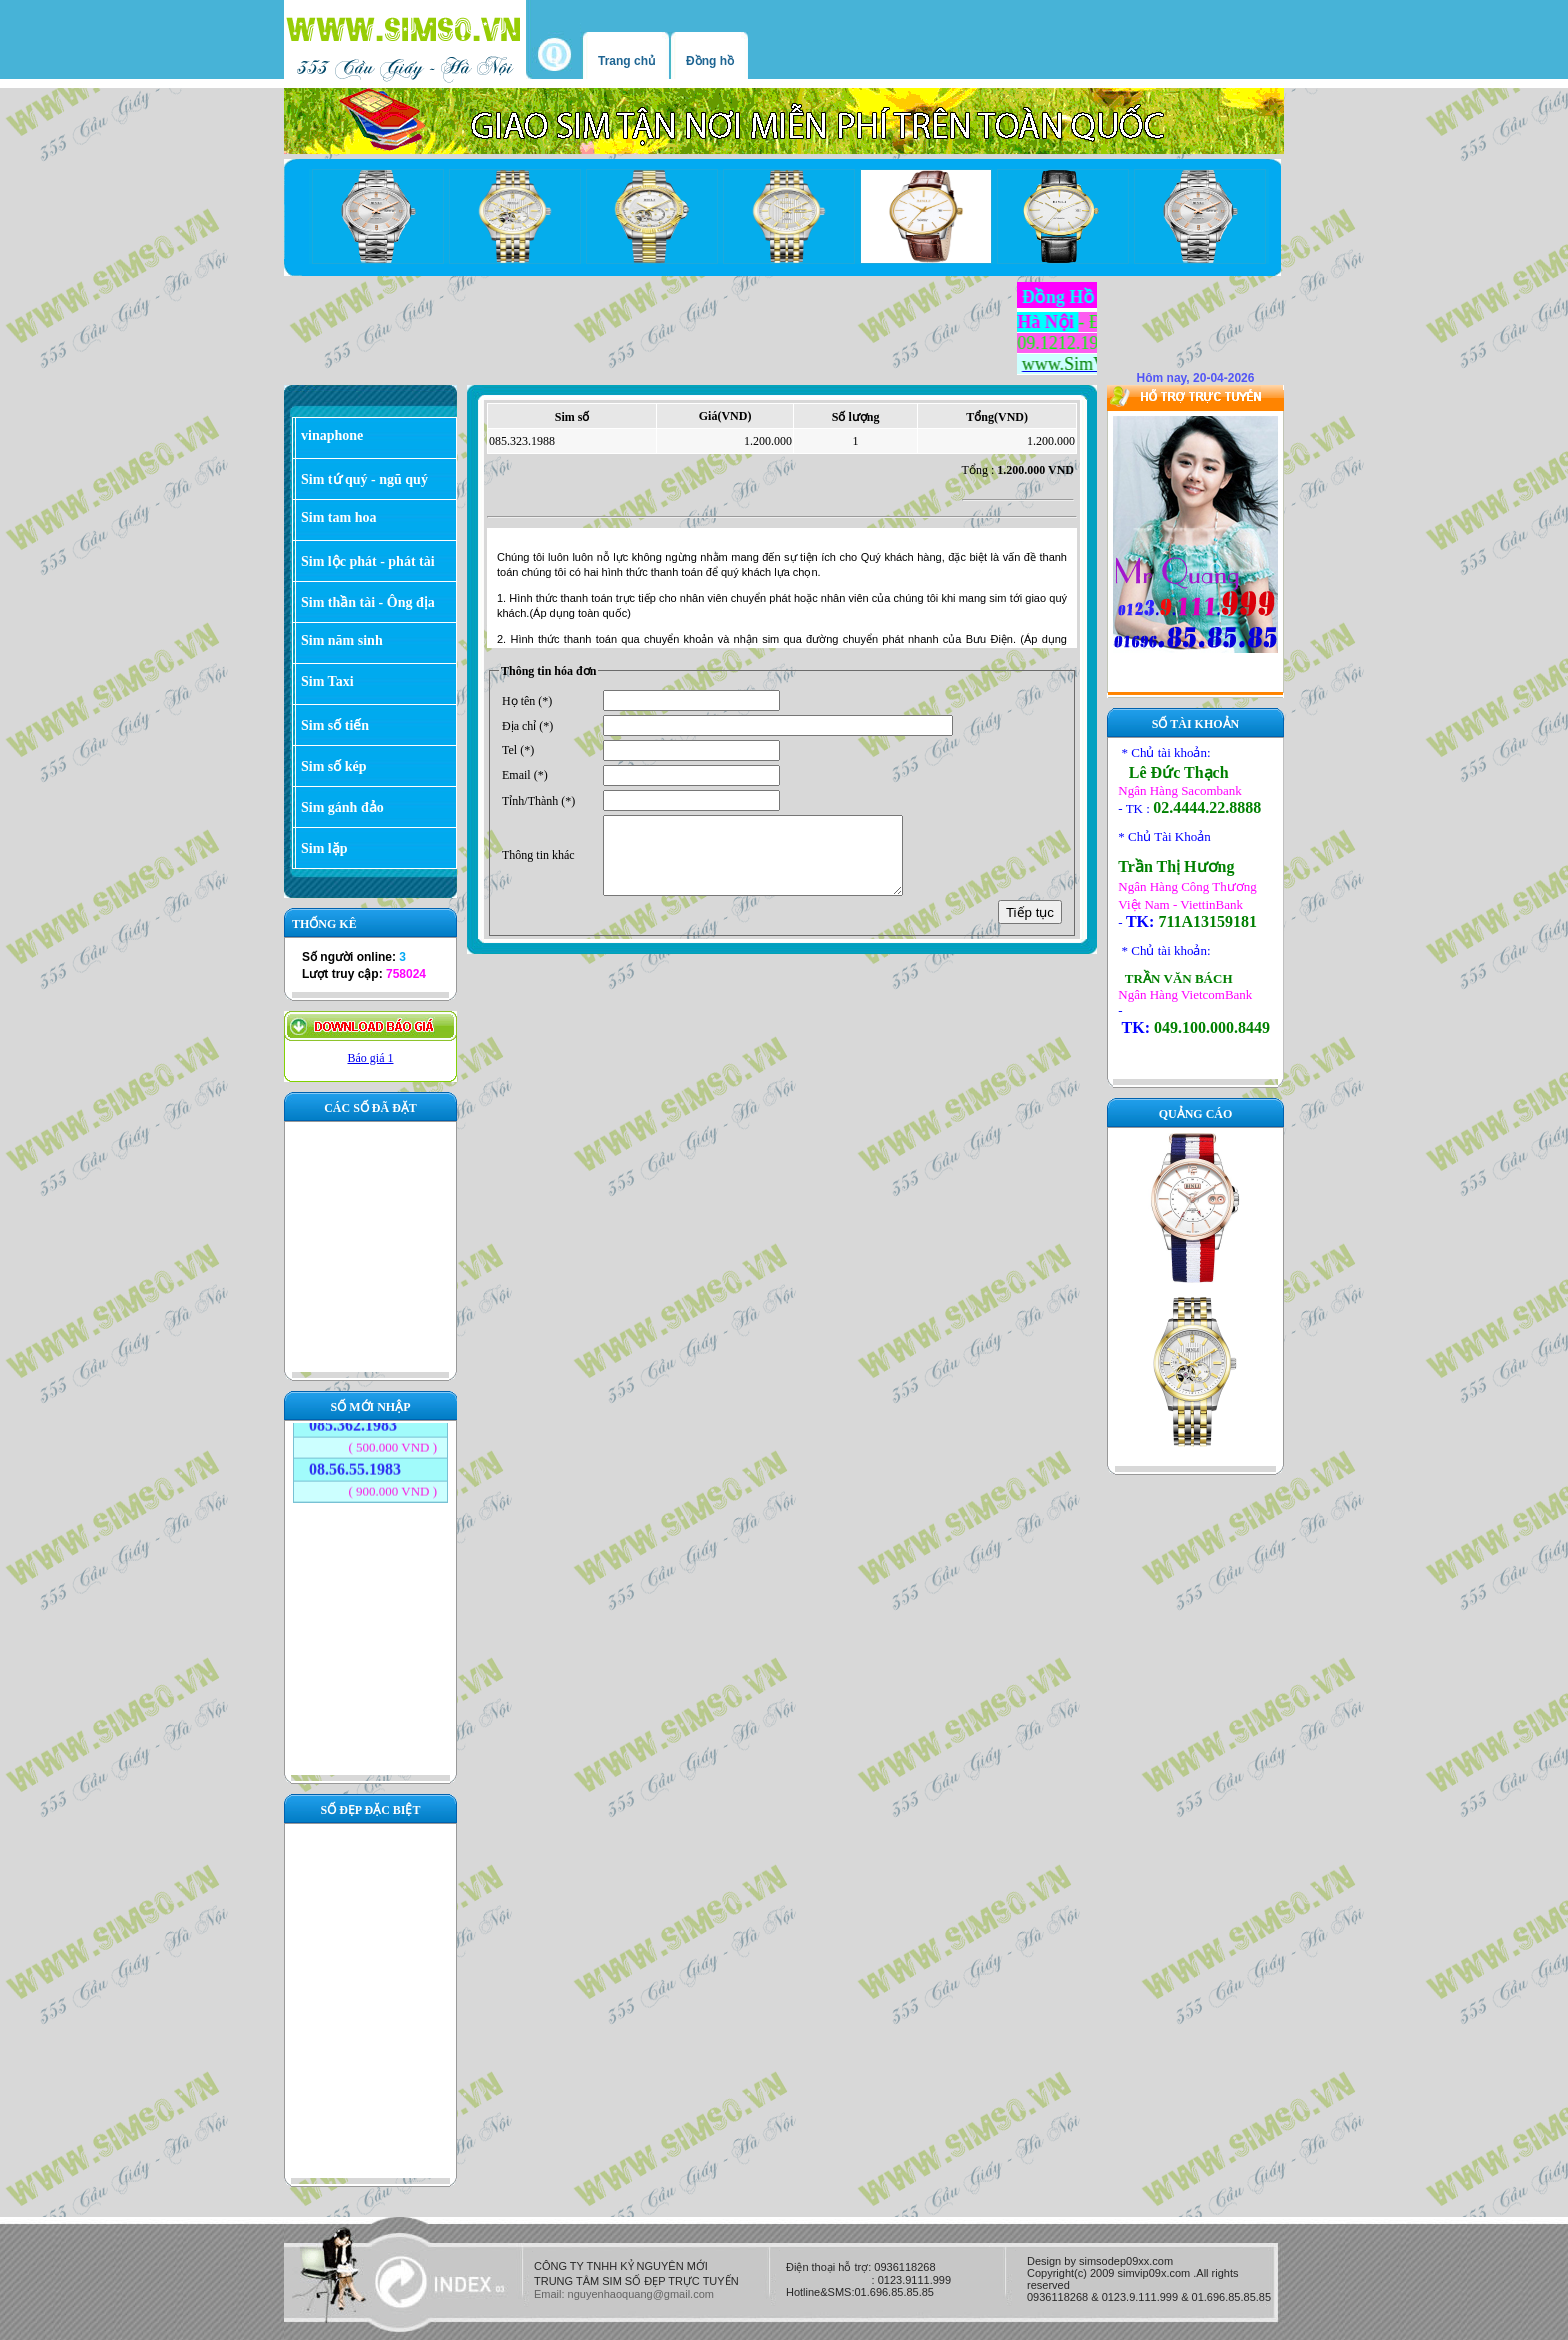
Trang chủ (626, 61)
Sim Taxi (327, 681)
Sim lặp (324, 848)
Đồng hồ (710, 61)
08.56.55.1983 (355, 1457)
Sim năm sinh (342, 640)
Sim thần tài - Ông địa (368, 602)
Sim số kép (334, 766)
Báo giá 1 (371, 1058)
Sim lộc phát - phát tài (368, 561)
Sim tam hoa (338, 517)
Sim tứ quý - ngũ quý (364, 479)
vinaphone (332, 435)
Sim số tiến (335, 725)
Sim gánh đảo (342, 807)
